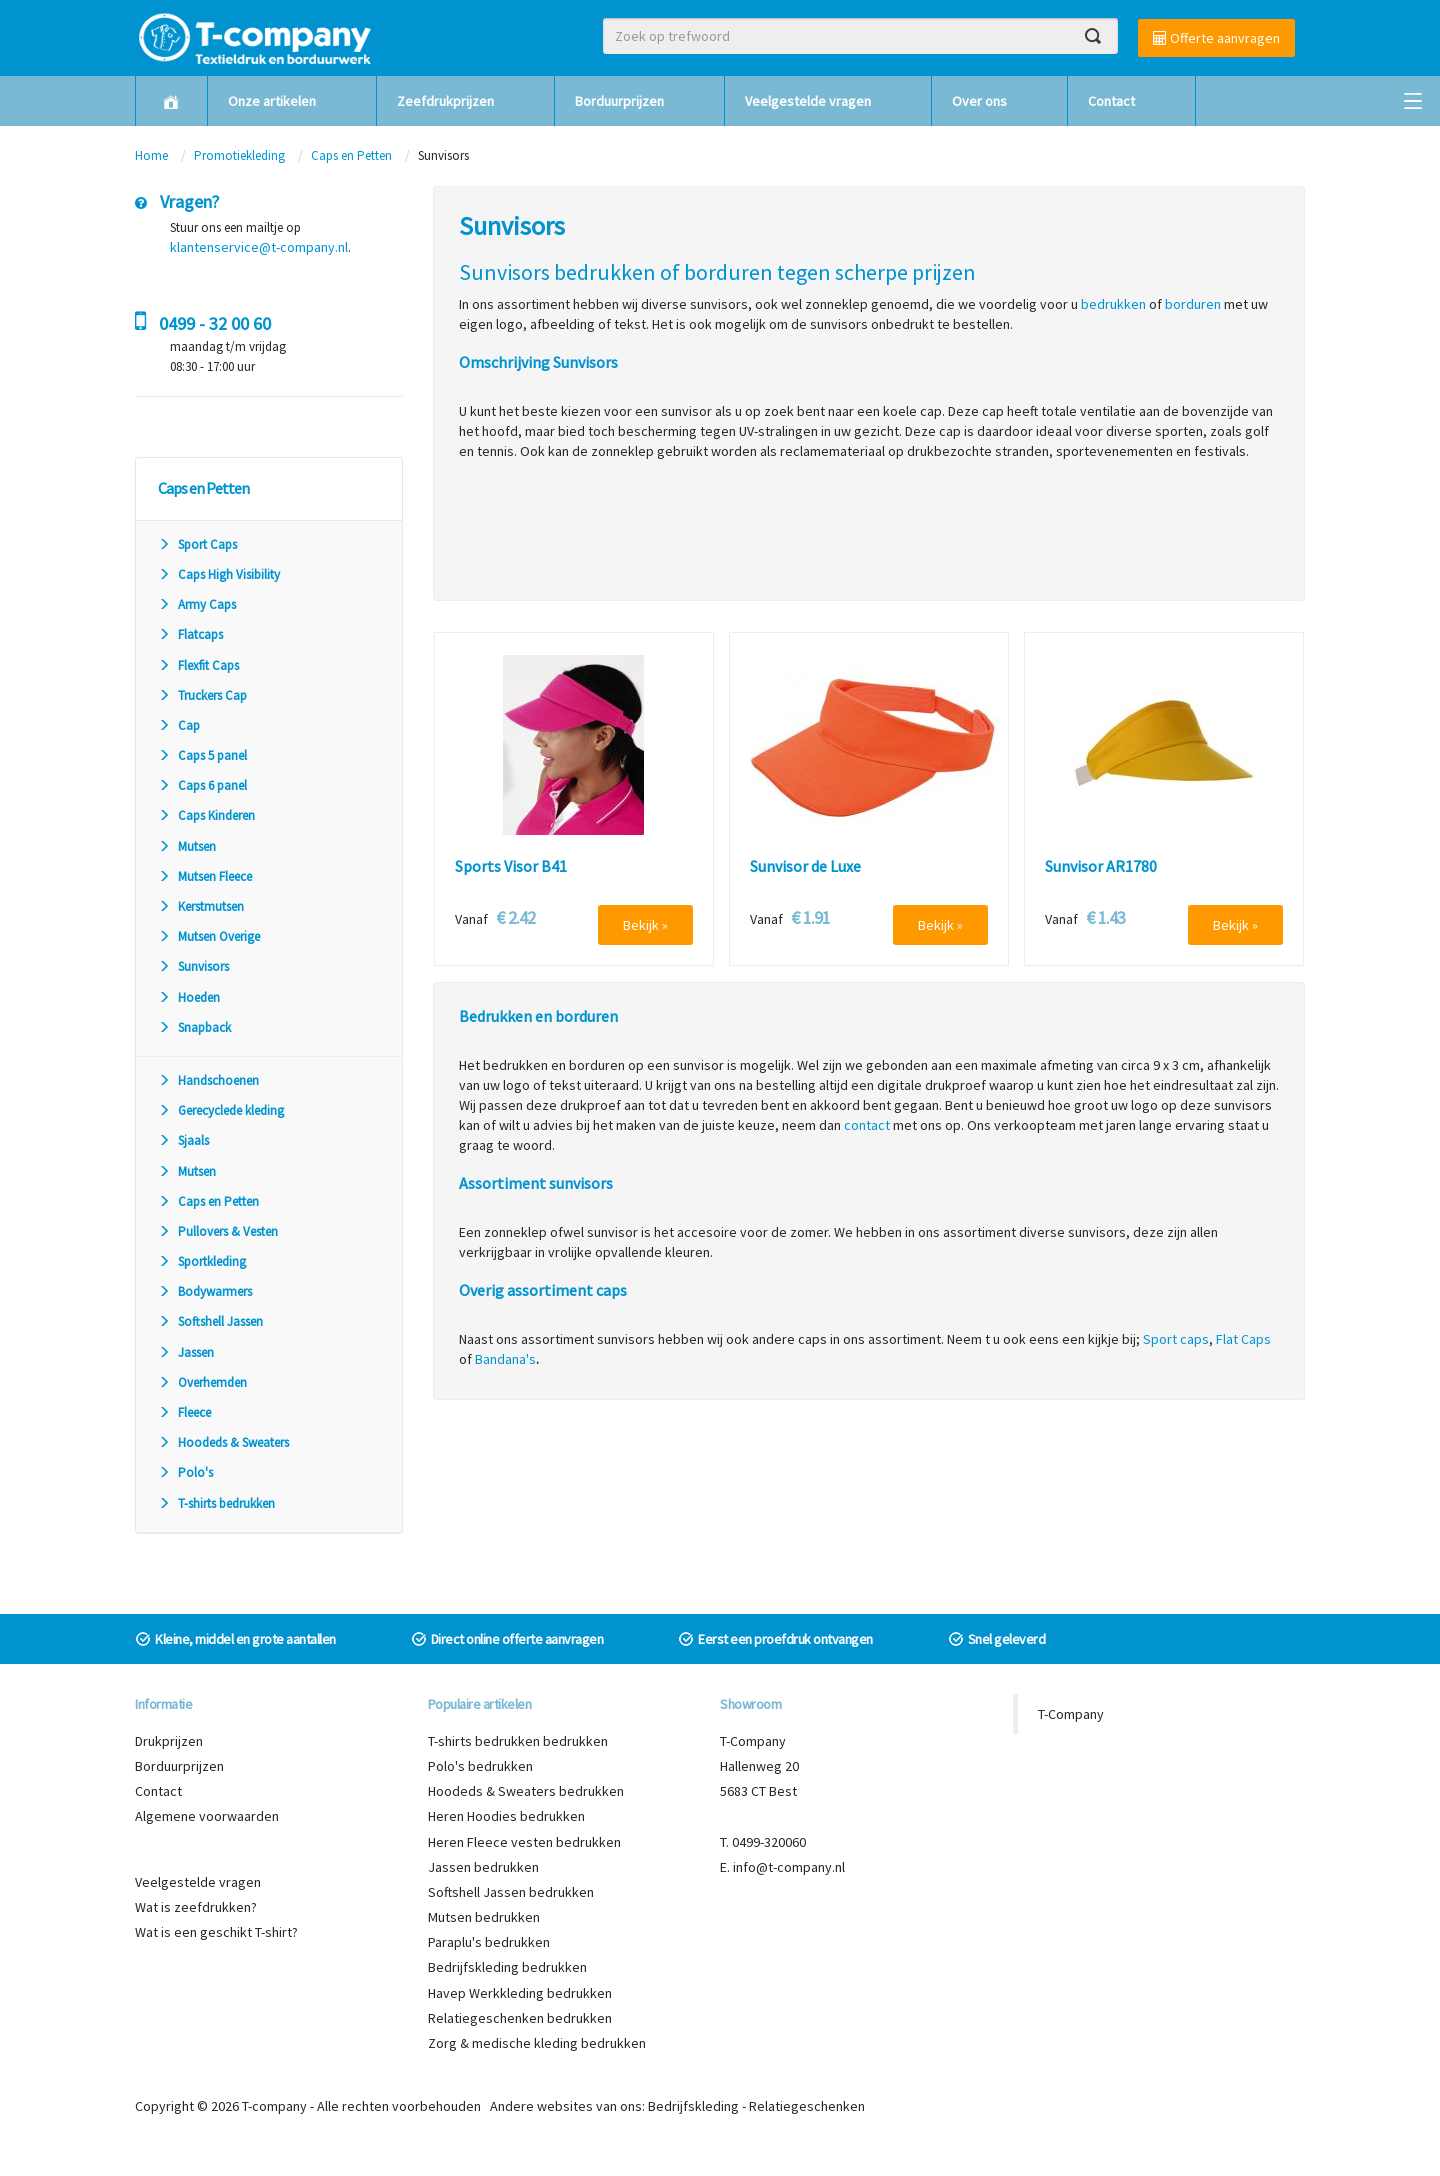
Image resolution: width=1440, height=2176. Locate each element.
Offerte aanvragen (1216, 38)
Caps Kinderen (206, 815)
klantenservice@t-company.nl (259, 247)
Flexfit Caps (198, 665)
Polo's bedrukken (480, 1766)
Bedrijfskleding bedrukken (507, 1967)
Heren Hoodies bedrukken (506, 1816)
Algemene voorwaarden (207, 1816)
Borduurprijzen (619, 101)
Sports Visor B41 (511, 867)
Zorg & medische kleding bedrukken (537, 2043)
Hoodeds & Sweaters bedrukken (526, 1791)
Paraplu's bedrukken (489, 1942)
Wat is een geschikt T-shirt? (216, 1932)
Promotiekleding (239, 155)
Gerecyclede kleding (221, 1110)
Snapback (194, 1027)
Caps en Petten (353, 155)
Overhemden (202, 1382)
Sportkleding (202, 1261)
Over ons (979, 101)
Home (151, 155)
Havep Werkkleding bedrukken (520, 1993)
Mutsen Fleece (205, 876)
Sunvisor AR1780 (1101, 867)
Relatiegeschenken (807, 2106)
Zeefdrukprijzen (445, 101)
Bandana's (505, 1359)
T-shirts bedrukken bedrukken (518, 1741)
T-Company (1071, 1714)
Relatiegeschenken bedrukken (520, 2018)
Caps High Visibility (219, 574)
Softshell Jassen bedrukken (511, 1892)
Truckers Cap (202, 695)
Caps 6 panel (202, 785)
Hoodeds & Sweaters (223, 1442)
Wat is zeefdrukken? (196, 1907)
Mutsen (187, 846)
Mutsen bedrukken (484, 1917)
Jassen (186, 1352)
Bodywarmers (205, 1291)
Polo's (185, 1472)
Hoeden (189, 997)
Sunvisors (193, 966)
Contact (1111, 101)
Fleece (184, 1412)
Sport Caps (197, 544)
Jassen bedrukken (483, 1867)
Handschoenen (208, 1080)
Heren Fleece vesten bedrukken (524, 1842)
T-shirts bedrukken (216, 1503)
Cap (179, 725)
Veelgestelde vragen (808, 101)
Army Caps (197, 604)
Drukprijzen (169, 1741)
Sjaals (183, 1140)
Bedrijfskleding (693, 2106)
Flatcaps (190, 634)
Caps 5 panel (202, 755)
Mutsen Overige (209, 936)
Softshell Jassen (210, 1321)
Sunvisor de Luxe (805, 867)
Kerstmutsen (201, 906)
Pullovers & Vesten (218, 1231)
